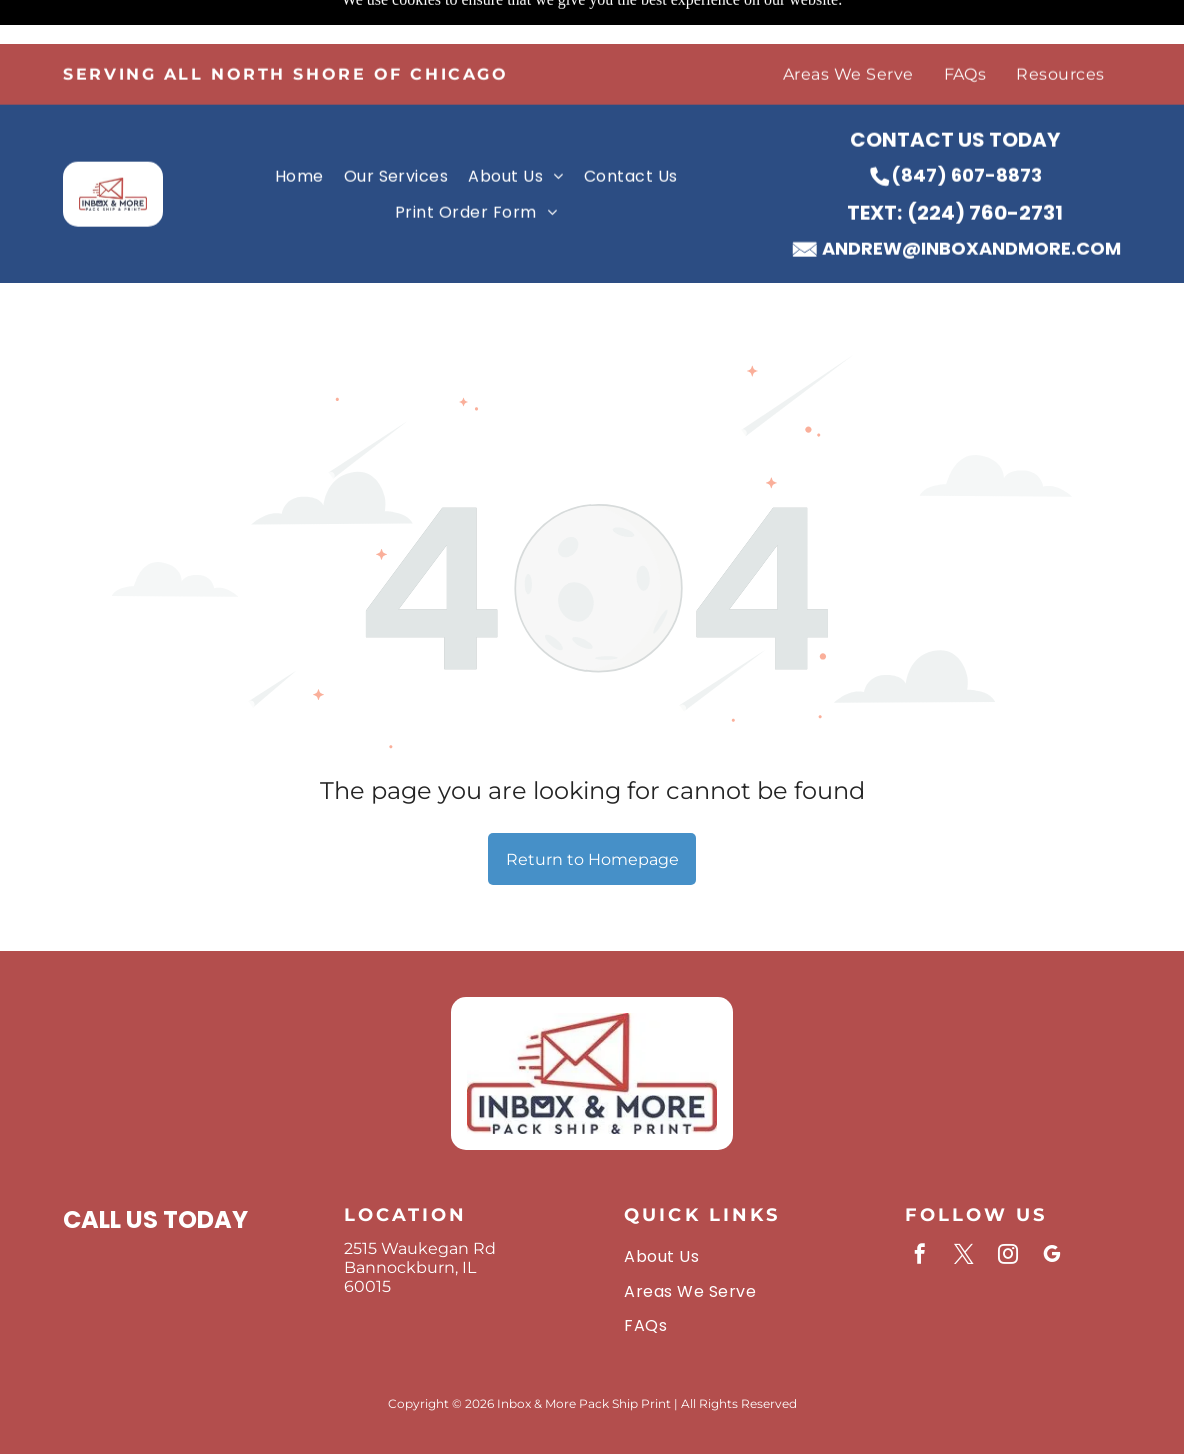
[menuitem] (848, 30)
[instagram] (1008, 1206)
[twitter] (964, 1206)
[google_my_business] (1052, 1206)
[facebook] (920, 1206)
